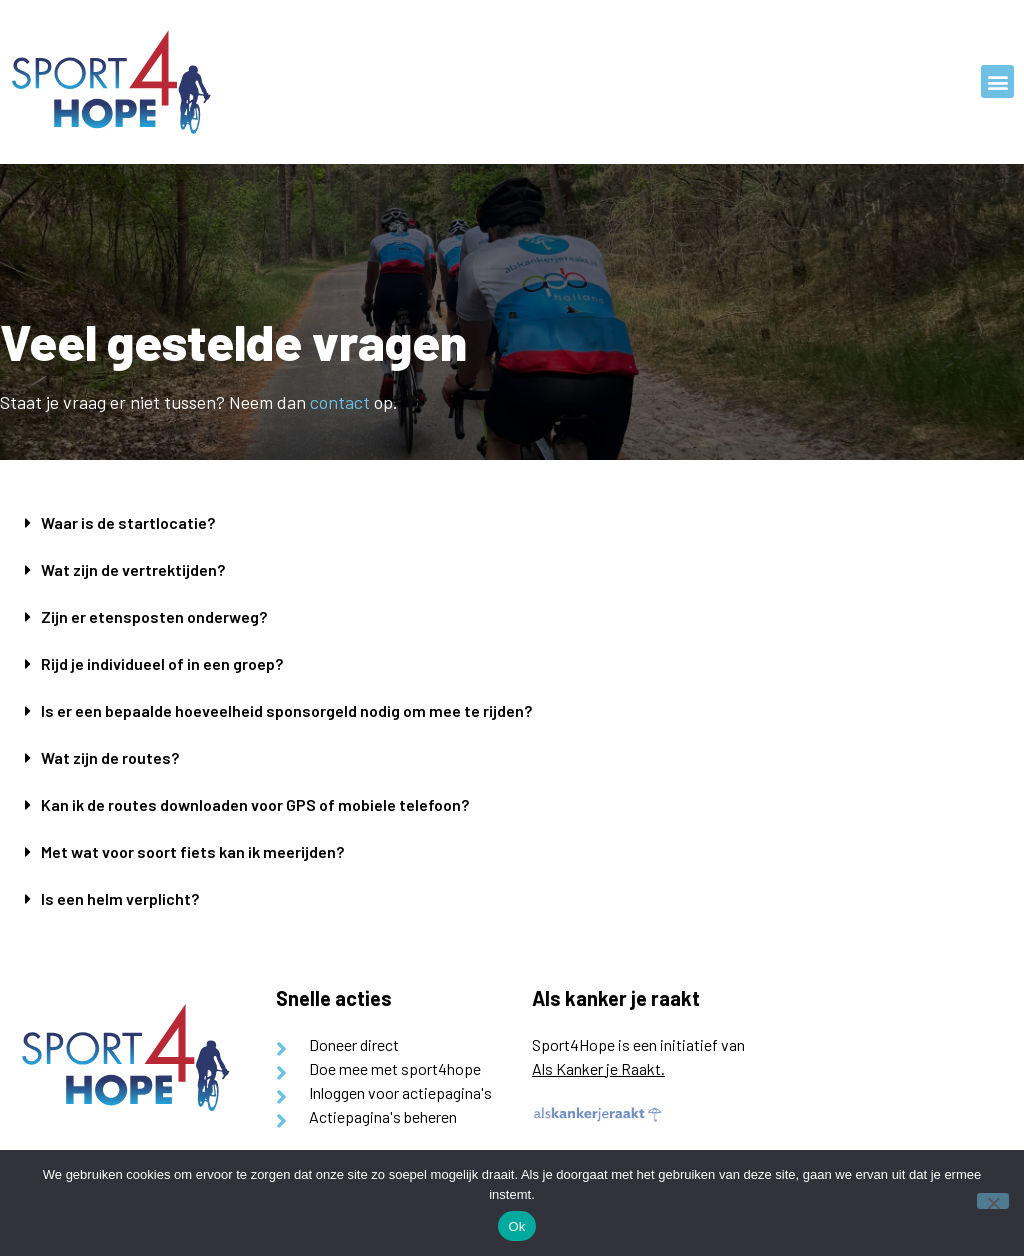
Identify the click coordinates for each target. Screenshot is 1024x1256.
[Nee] (993, 1201)
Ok (516, 1226)
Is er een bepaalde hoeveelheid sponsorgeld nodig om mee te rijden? (286, 710)
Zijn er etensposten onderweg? (154, 616)
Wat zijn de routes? (110, 757)
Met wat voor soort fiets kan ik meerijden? (192, 851)
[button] (997, 81)
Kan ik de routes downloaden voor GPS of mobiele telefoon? (255, 804)
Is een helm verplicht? (120, 898)
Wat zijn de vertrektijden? (133, 569)
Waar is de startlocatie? (128, 522)
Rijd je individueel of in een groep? (162, 663)
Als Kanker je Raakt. (598, 1068)
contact (340, 402)
